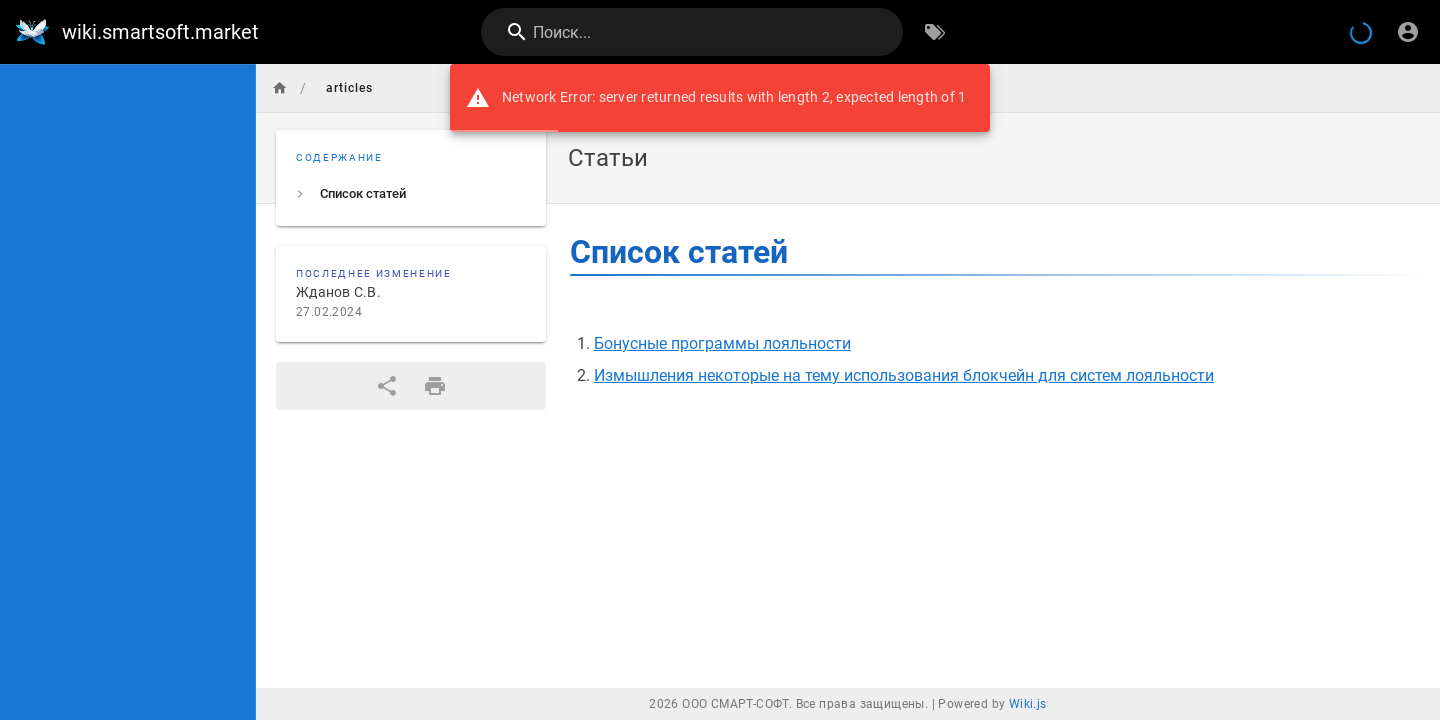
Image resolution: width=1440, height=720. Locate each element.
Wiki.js (1028, 704)
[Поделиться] (387, 386)
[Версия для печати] (435, 386)
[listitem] (411, 194)
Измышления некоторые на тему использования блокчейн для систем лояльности (904, 375)
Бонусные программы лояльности (722, 343)
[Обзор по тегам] (935, 32)
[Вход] (1408, 32)
